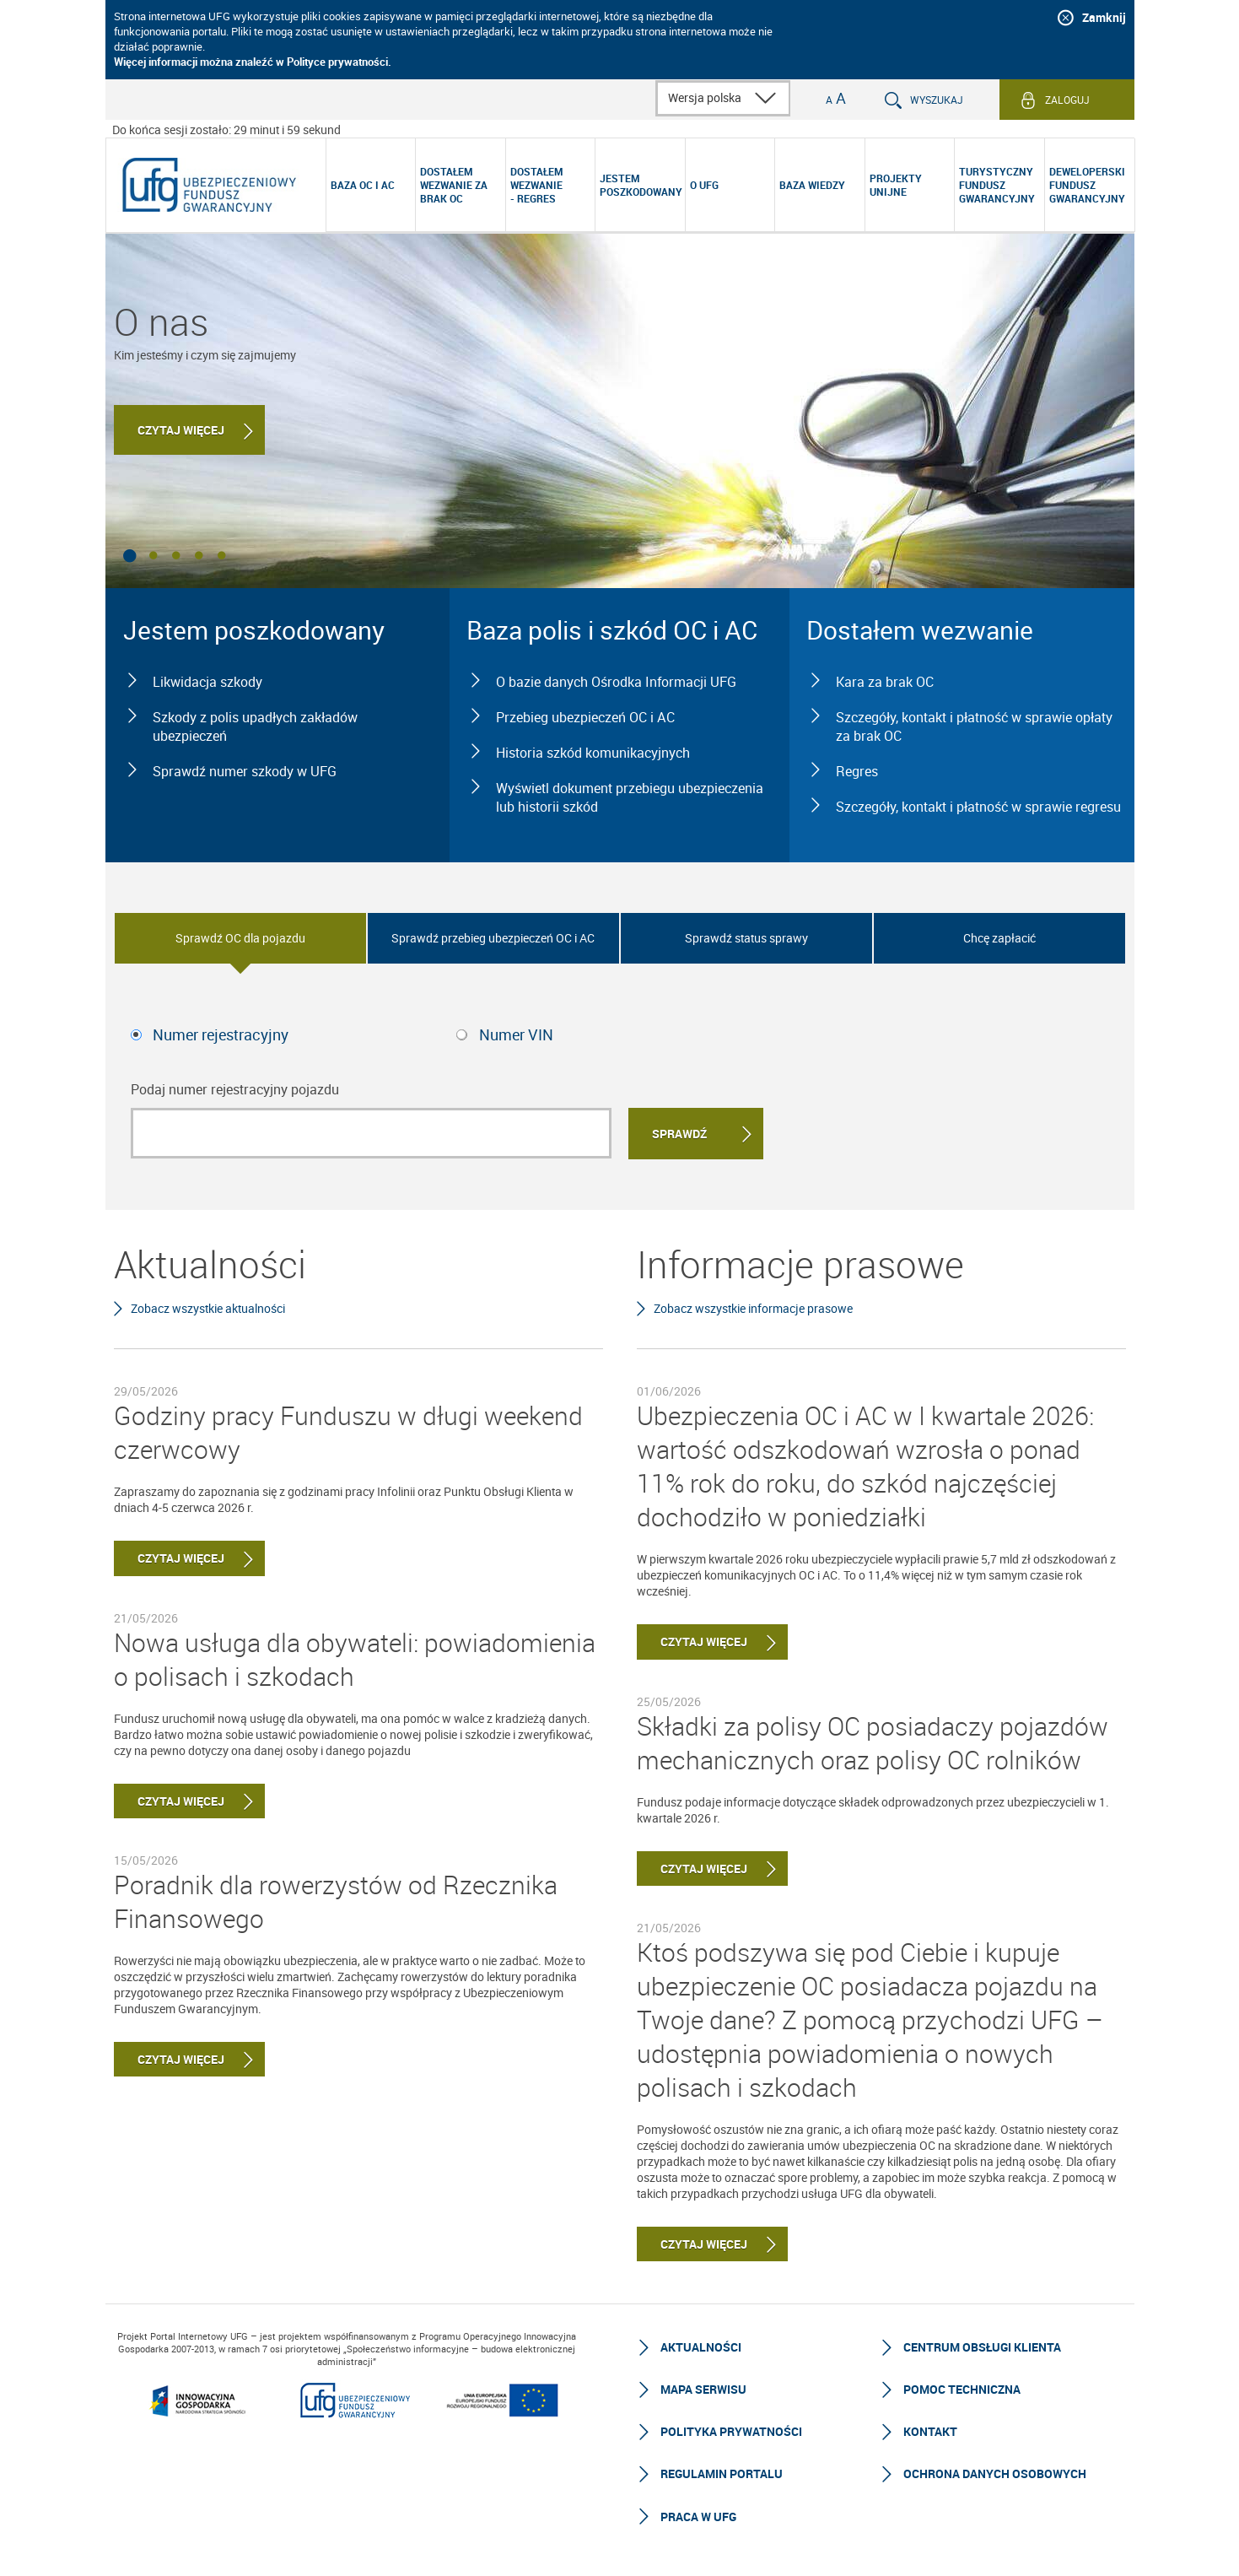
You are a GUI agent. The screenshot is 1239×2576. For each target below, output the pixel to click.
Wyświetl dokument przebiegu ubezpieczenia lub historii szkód (629, 797)
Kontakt (930, 2431)
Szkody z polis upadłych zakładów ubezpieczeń (255, 726)
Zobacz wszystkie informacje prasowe (753, 1308)
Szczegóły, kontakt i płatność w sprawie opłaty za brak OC (974, 726)
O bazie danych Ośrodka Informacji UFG (616, 681)
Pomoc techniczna (962, 2389)
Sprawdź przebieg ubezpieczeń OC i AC (493, 938)
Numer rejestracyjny (220, 1034)
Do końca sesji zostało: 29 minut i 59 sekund (226, 130)
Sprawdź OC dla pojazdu (240, 938)
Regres (857, 771)
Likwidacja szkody (207, 681)
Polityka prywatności (731, 2431)
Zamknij (1104, 17)
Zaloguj (1067, 99)
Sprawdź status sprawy (746, 938)
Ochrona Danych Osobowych (994, 2473)
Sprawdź (679, 1134)
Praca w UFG (698, 2516)
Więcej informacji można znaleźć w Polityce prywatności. (252, 61)
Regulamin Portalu (721, 2473)
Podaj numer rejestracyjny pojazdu (235, 1089)
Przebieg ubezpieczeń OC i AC (585, 717)
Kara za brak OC (885, 681)
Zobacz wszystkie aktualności (208, 1308)
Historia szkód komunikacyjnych (593, 752)
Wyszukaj (936, 99)
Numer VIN (516, 1034)
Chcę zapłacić (999, 938)
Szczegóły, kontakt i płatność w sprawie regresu (978, 806)
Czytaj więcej (180, 430)
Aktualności (700, 2347)
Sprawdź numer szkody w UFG (245, 771)
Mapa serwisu (703, 2389)
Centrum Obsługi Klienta (982, 2347)
